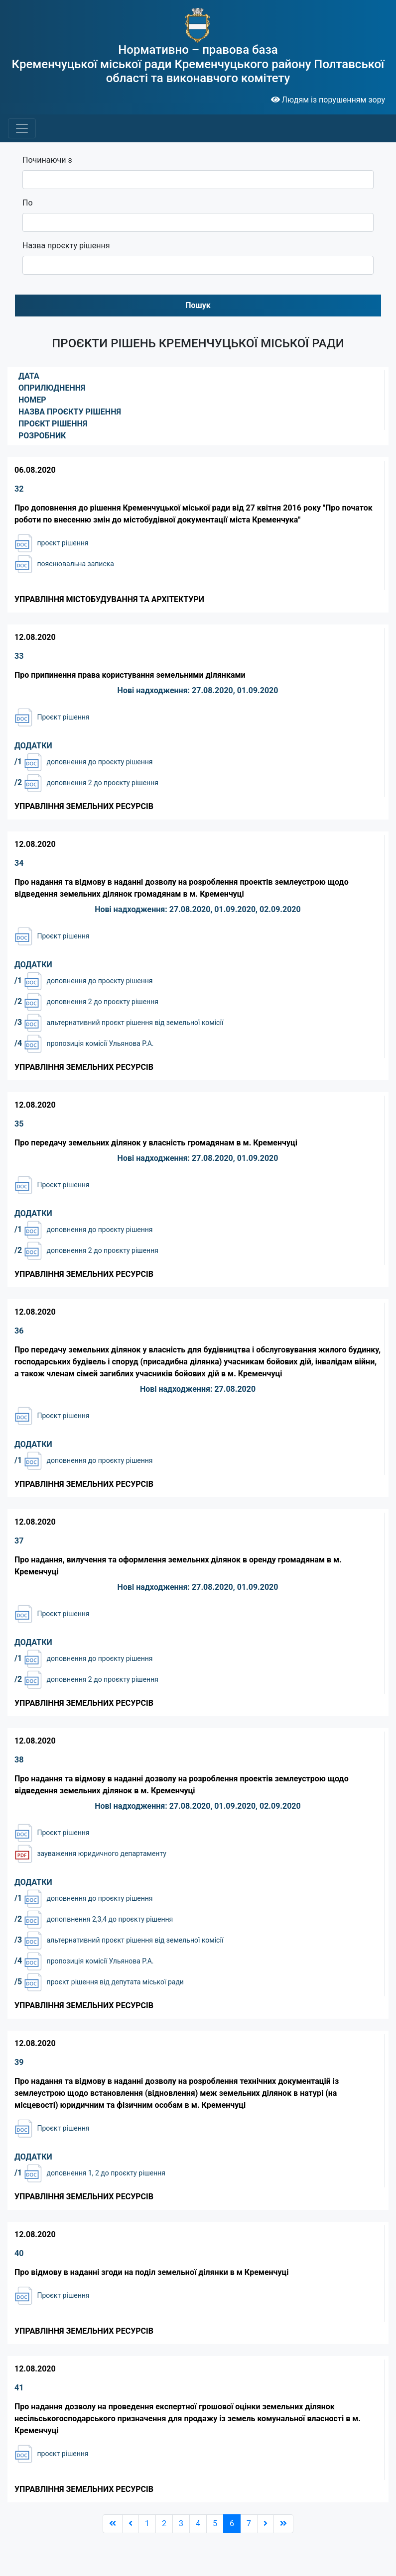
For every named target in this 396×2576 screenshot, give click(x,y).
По (27, 202)
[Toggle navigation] (22, 128)
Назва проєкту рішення (66, 245)
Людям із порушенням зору (328, 99)
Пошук (198, 305)
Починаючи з (47, 160)
